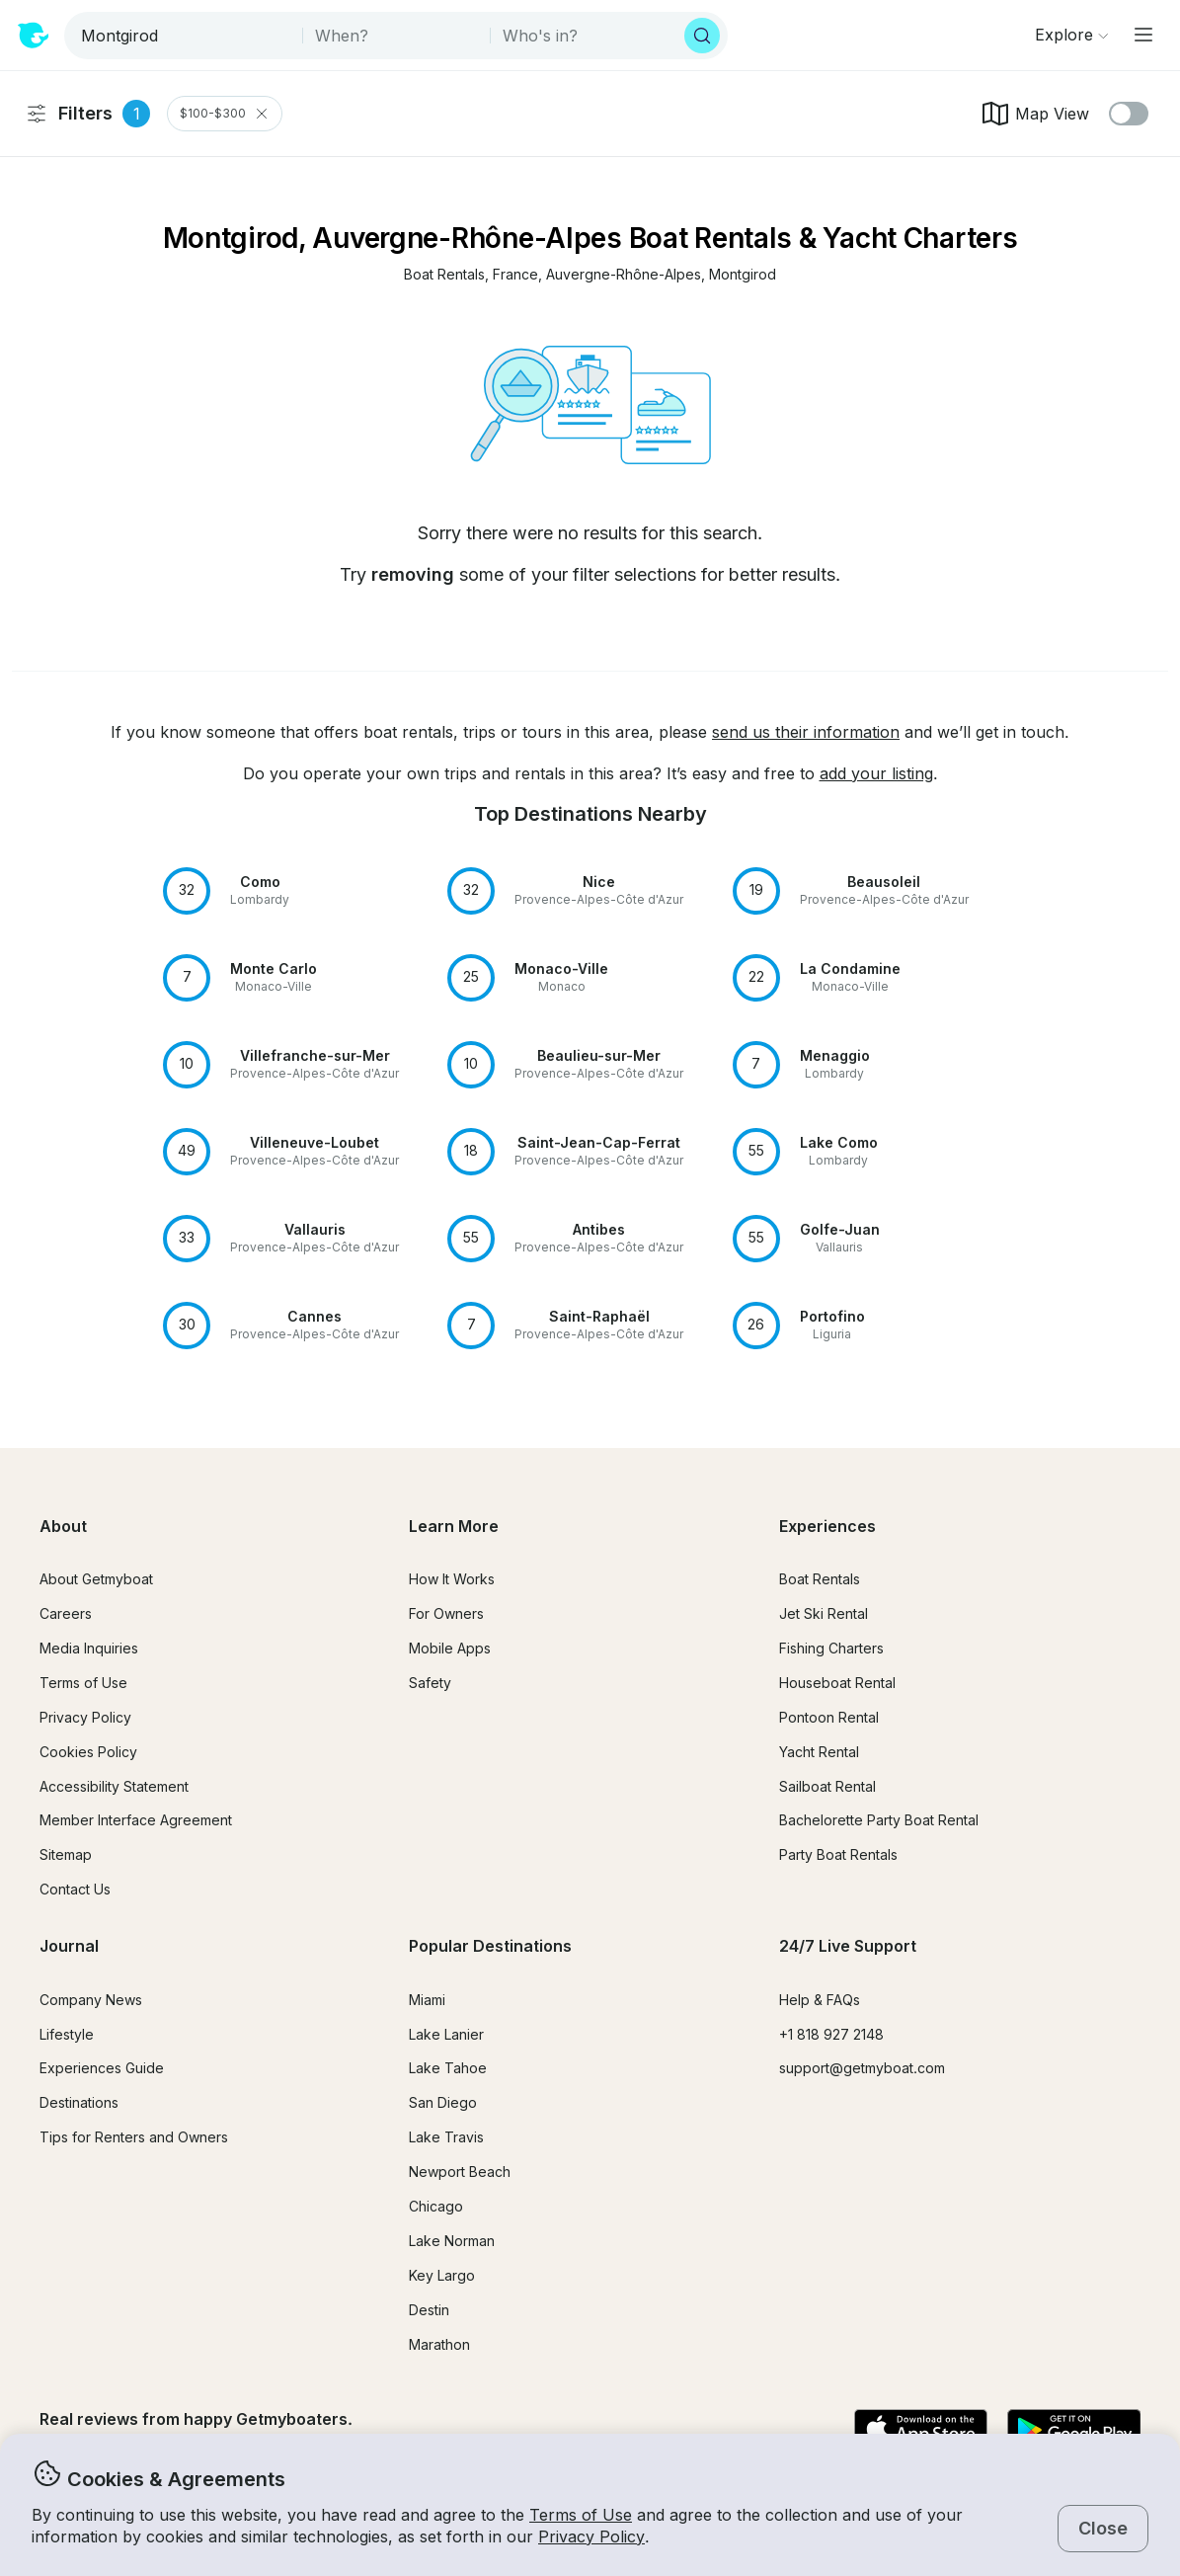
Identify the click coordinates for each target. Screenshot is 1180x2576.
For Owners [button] (446, 1613)
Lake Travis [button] (446, 2137)
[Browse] (1071, 34)
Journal (69, 1946)
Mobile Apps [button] (450, 1648)
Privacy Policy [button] (591, 2536)
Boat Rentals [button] (819, 1578)
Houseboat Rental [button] (837, 1682)
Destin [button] (429, 2309)
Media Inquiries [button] (88, 1648)
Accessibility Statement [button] (114, 1786)
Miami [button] (427, 1999)
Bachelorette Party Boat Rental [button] (879, 1819)
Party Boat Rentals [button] (838, 1854)
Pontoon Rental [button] (829, 1717)
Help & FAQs (819, 1999)
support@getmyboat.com (862, 2067)
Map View (1034, 113)
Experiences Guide (101, 2067)
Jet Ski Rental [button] (823, 1613)
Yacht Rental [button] (819, 1751)
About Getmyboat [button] (96, 1578)
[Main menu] (1143, 34)
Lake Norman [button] (452, 2240)
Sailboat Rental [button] (827, 1786)
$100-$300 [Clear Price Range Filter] (225, 113)
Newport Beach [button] (460, 2171)
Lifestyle (66, 2034)
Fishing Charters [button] (831, 1648)
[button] (444, 275)
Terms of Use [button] (580, 2515)
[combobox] (185, 35)
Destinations (78, 2102)
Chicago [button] (436, 2206)
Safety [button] (430, 1682)
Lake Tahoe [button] (448, 2067)
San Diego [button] (443, 2102)
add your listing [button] (876, 773)
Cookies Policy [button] (88, 1751)
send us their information (806, 732)
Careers (65, 1613)
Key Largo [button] (442, 2275)
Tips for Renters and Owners (133, 2137)
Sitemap (65, 1854)
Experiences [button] (827, 1526)
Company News (90, 1999)
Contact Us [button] (75, 1889)
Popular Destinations (490, 1946)
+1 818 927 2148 (831, 2034)
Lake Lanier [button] (446, 2034)
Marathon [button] (439, 2344)
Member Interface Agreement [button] (135, 1819)
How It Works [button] (452, 1578)
